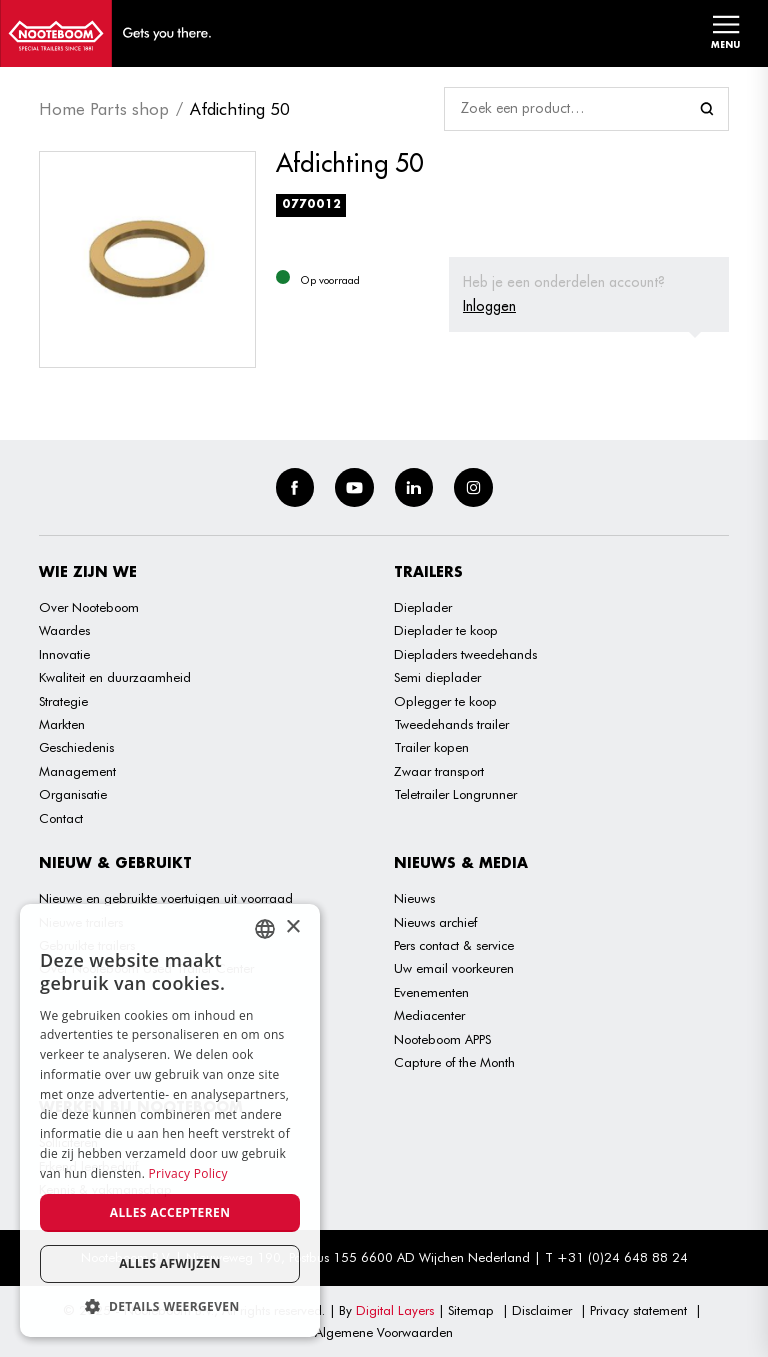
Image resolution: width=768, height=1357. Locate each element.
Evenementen (431, 992)
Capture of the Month (454, 1062)
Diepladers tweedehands (465, 654)
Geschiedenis (76, 747)
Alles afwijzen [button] (170, 1263)
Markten (62, 724)
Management (77, 771)
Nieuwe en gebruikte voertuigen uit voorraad (166, 898)
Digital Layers (395, 1310)
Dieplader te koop (446, 630)
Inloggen (489, 306)
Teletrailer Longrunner (455, 794)
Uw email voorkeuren (454, 968)
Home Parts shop (104, 109)
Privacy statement (638, 1310)
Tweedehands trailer (451, 724)
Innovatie (64, 654)
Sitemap (471, 1310)
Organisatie (73, 794)
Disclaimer (542, 1310)
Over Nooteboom (89, 607)
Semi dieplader (437, 677)
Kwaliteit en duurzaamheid (115, 677)
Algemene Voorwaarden (384, 1332)
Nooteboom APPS (442, 1039)
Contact (61, 818)
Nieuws (414, 898)
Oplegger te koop (445, 701)
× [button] (292, 927)
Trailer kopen (431, 747)
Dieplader (423, 607)
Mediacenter (429, 1015)
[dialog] (170, 1120)
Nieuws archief (435, 922)
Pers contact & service (454, 945)
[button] (170, 1306)
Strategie (63, 701)
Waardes (64, 630)
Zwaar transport (439, 771)
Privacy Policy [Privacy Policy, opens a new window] (188, 1173)
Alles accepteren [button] (170, 1212)
